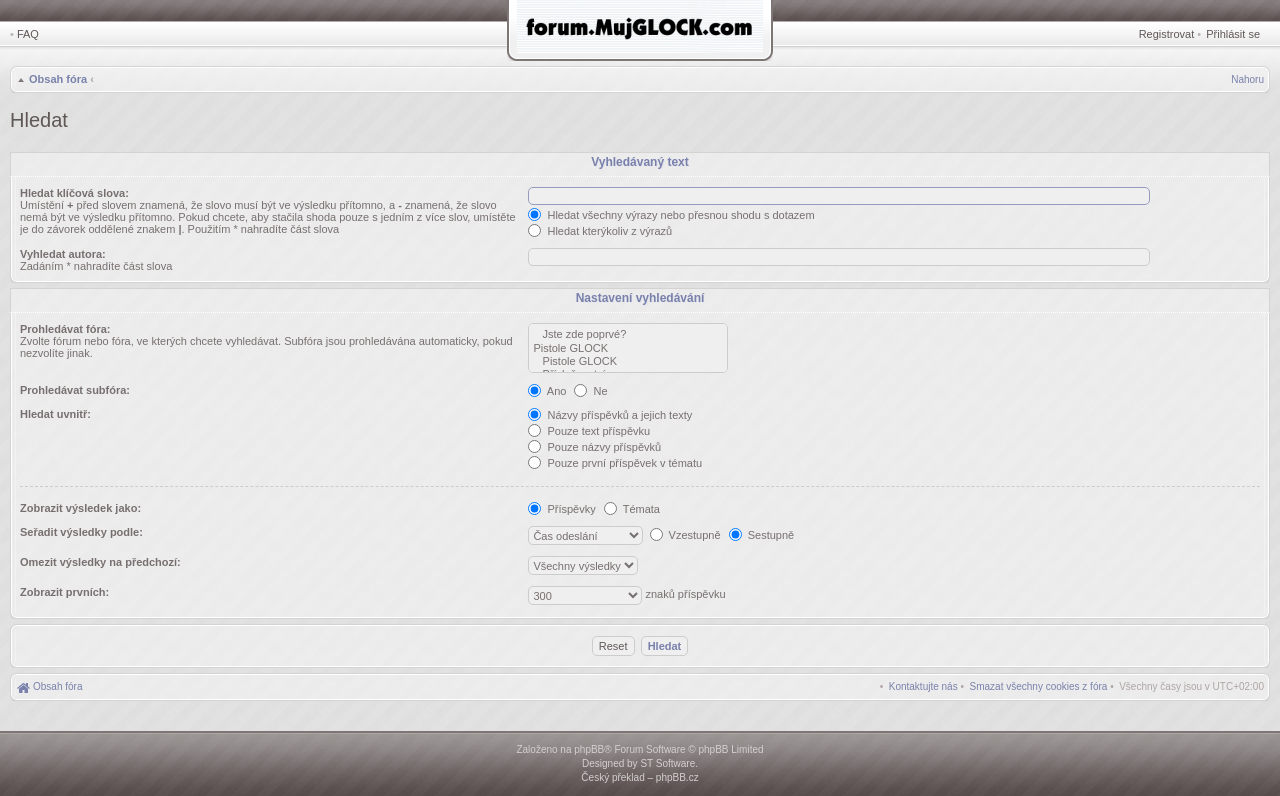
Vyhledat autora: (63, 254)
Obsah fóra (58, 79)
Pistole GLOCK (628, 348)
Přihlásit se (1233, 34)
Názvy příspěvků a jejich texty (610, 415)
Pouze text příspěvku (589, 431)
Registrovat (1167, 34)
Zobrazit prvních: (64, 592)
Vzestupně (685, 535)
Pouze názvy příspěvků (594, 447)
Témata (632, 509)
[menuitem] (1039, 686)
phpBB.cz (677, 777)
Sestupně (762, 535)
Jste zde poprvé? (628, 334)
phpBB (589, 749)
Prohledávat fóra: (65, 329)
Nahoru (1247, 79)
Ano (547, 391)
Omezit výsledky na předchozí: (100, 562)
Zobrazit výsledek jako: (80, 508)
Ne (590, 391)
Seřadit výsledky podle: (81, 532)
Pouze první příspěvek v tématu (615, 463)
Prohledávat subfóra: (75, 390)
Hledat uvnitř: (55, 414)
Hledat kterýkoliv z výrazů (600, 231)
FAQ (28, 34)
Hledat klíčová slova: (74, 193)
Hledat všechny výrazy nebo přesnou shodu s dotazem (671, 215)
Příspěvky (561, 509)
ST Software (667, 763)
